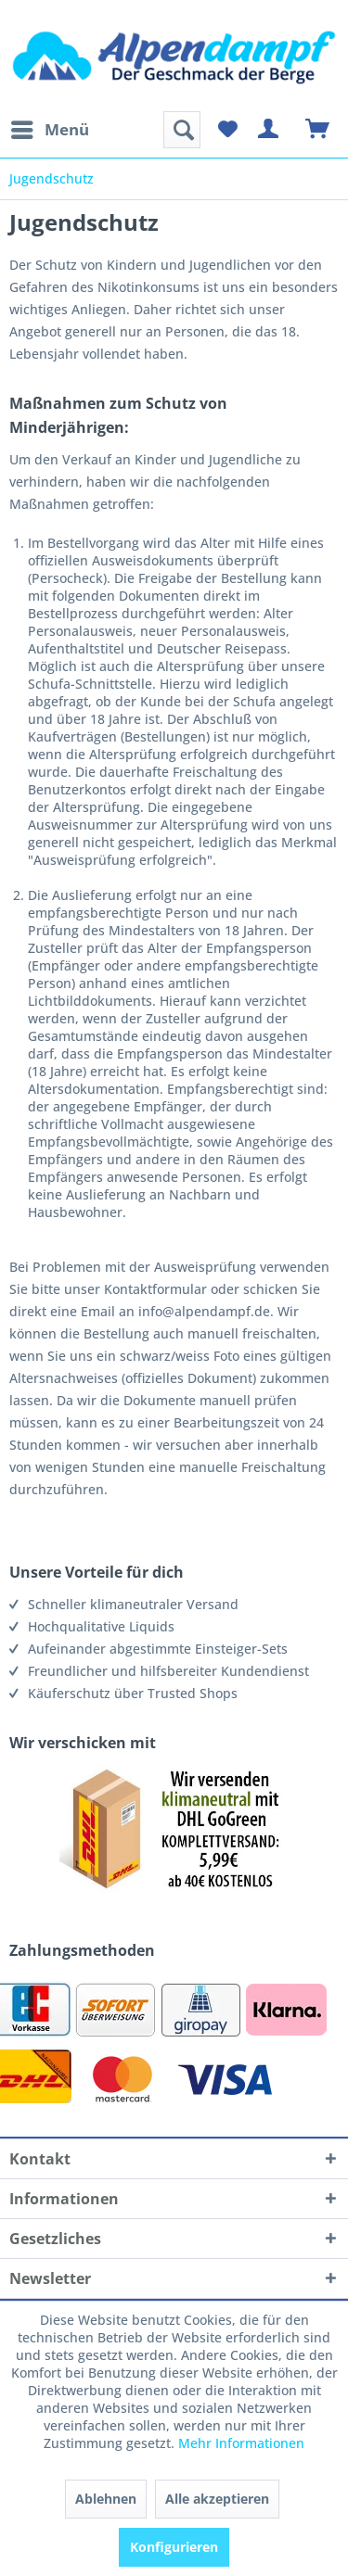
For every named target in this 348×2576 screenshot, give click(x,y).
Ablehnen (105, 2498)
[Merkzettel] (227, 129)
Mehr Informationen (241, 2443)
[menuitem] (49, 129)
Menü (50, 127)
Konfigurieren (174, 2547)
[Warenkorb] (318, 129)
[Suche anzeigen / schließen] (181, 129)
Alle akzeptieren (217, 2498)
